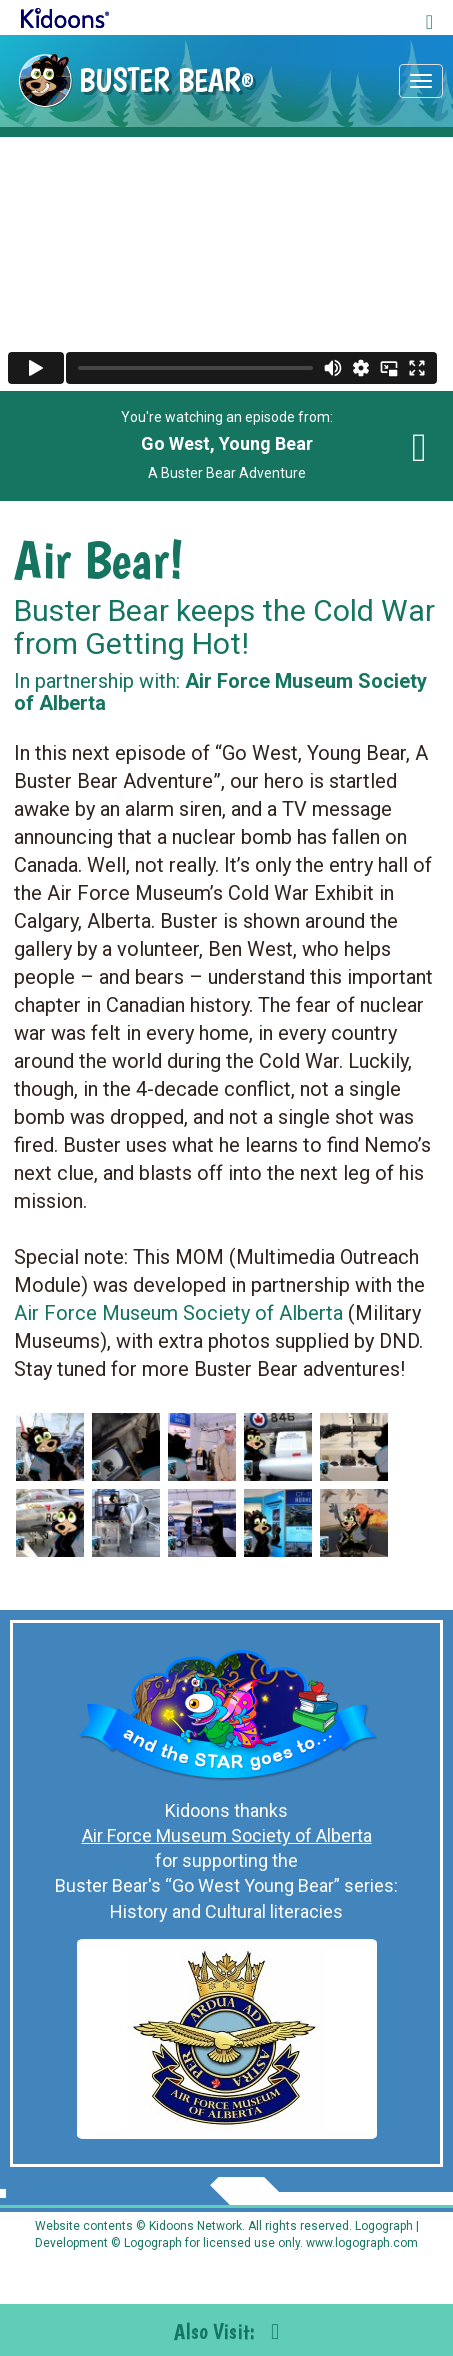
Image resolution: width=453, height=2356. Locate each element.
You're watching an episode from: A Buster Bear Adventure (227, 445)
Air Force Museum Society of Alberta (178, 1313)
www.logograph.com (360, 2243)
